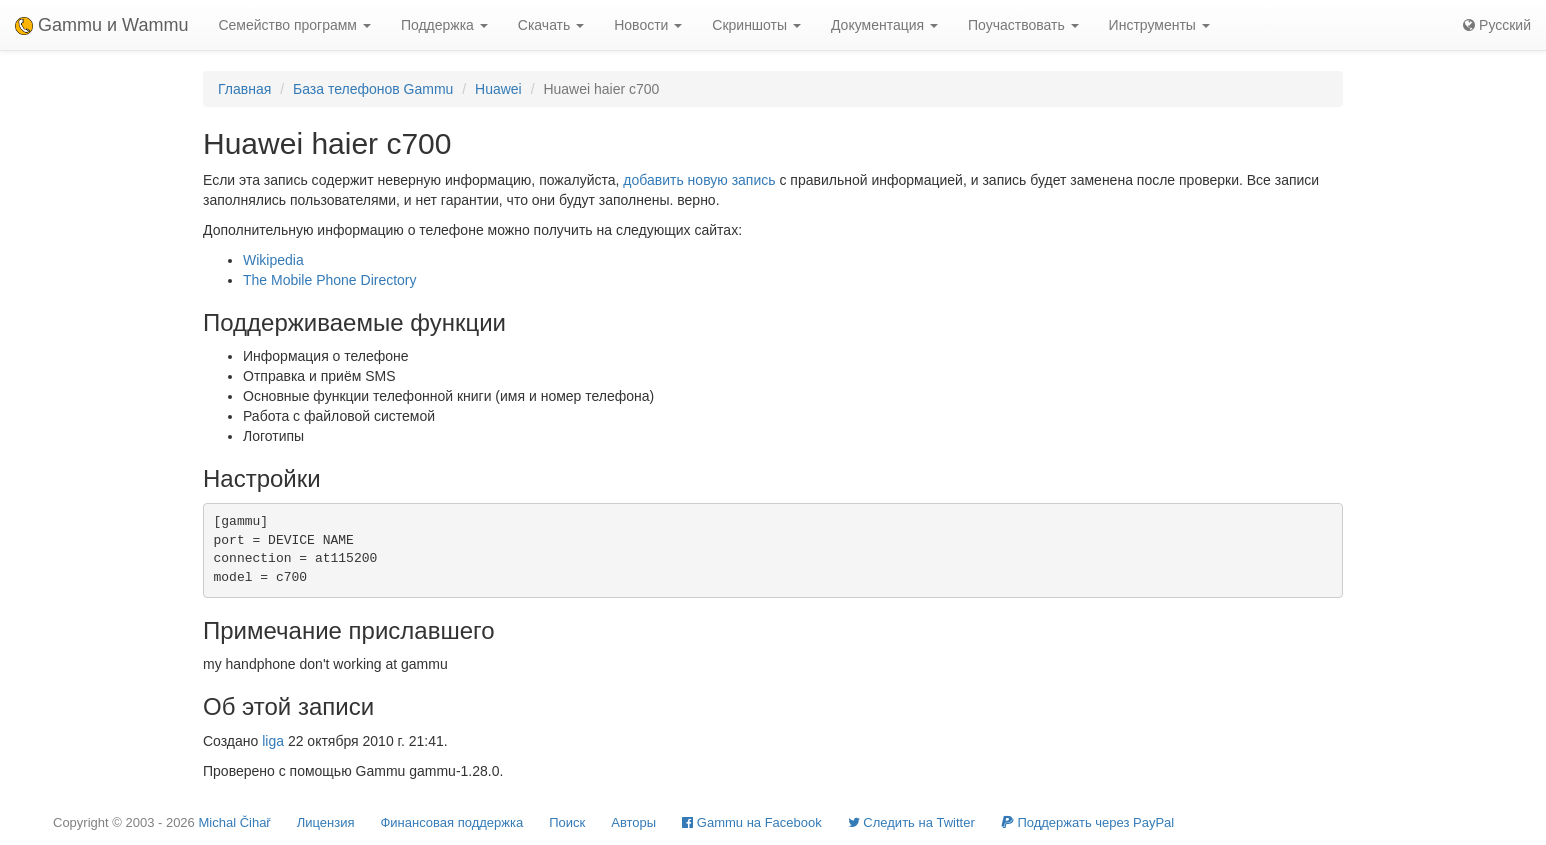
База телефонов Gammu (373, 89)
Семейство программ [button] (294, 25)
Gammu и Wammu (101, 25)
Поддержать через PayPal (1087, 822)
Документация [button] (884, 25)
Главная (244, 89)
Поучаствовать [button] (1023, 25)
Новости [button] (648, 25)
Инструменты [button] (1159, 25)
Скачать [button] (551, 25)
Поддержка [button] (444, 25)
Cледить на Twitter (911, 822)
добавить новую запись (699, 180)
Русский (1497, 25)
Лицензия (326, 822)
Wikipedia (273, 260)
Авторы (633, 822)
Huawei (498, 89)
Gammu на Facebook (752, 822)
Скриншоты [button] (756, 25)
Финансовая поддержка (451, 822)
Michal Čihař (234, 822)
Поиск (567, 822)
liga (273, 741)
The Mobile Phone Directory (330, 280)
